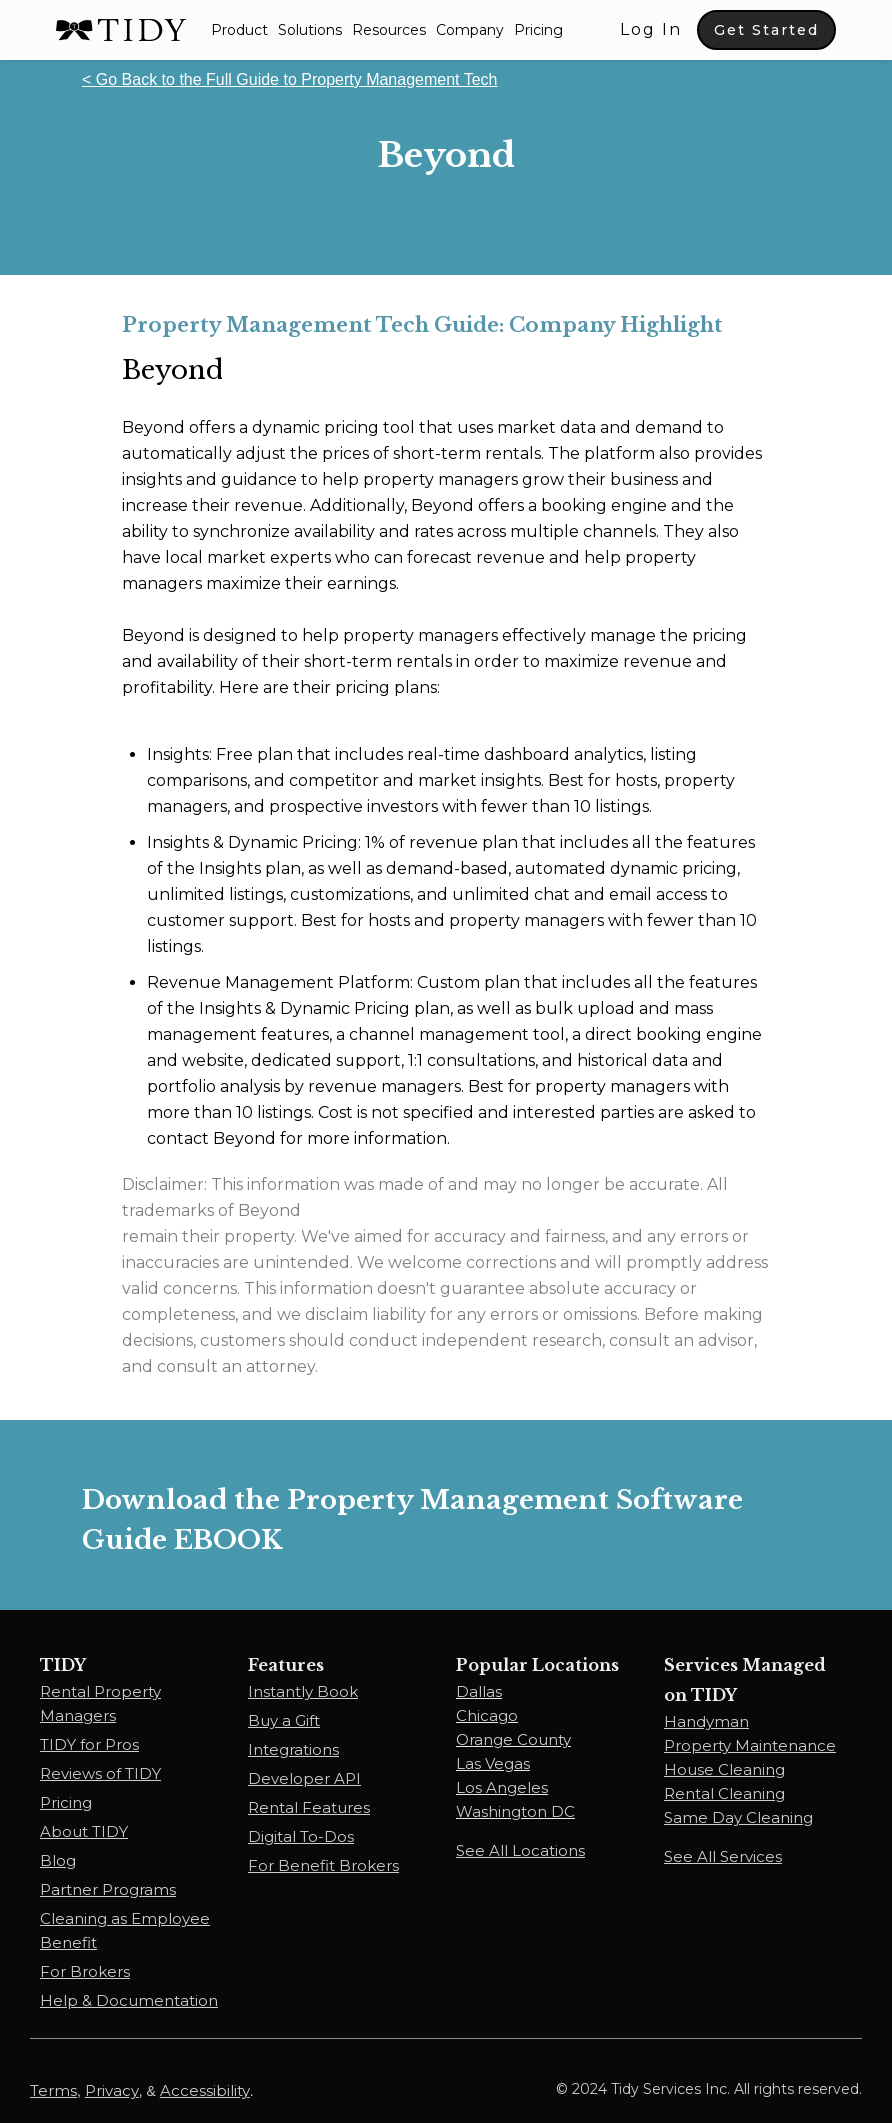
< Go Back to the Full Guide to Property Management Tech (289, 79)
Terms (53, 2090)
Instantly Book (303, 1691)
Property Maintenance (750, 1745)
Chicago (487, 1715)
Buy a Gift (284, 1720)
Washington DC (515, 1811)
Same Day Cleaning (738, 1817)
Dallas (479, 1691)
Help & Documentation (129, 2000)
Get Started (766, 30)
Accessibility (205, 2090)
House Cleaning (724, 1769)
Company (470, 30)
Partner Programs (108, 1889)
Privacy (112, 2090)
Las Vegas (493, 1763)
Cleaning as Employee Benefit (125, 1930)
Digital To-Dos (301, 1836)
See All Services (723, 1856)
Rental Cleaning (724, 1793)
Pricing (538, 30)
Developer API (304, 1778)
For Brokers (85, 1971)
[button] (239, 30)
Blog (58, 1860)
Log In (651, 29)
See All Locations (520, 1850)
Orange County (513, 1739)
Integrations (293, 1749)
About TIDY (84, 1831)
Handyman (706, 1721)
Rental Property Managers (100, 1703)
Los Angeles (502, 1787)
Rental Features (309, 1807)
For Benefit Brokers (323, 1865)
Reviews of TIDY (100, 1773)
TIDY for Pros (89, 1744)
